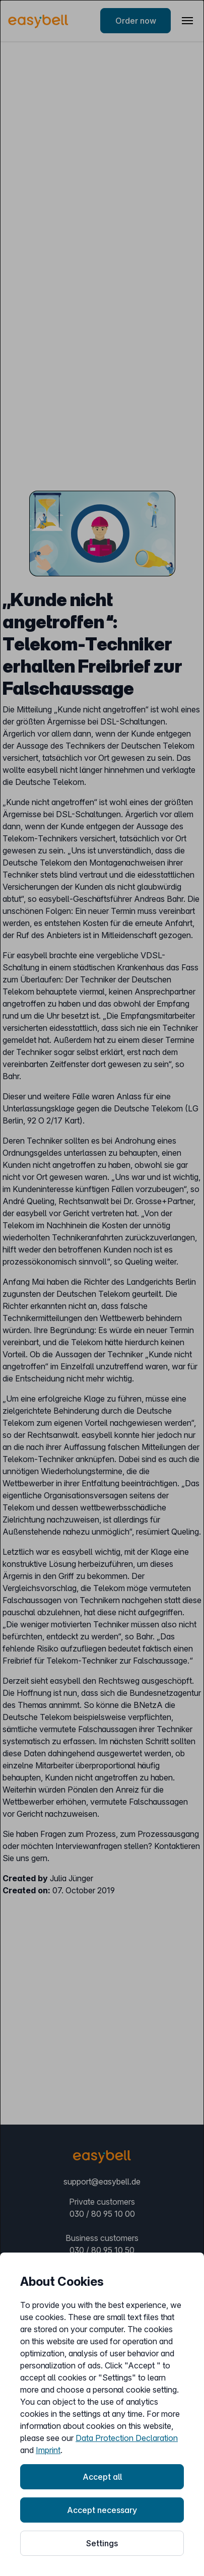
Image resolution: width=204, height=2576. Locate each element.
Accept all (102, 2477)
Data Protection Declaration (127, 2438)
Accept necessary (102, 2510)
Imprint (48, 2450)
